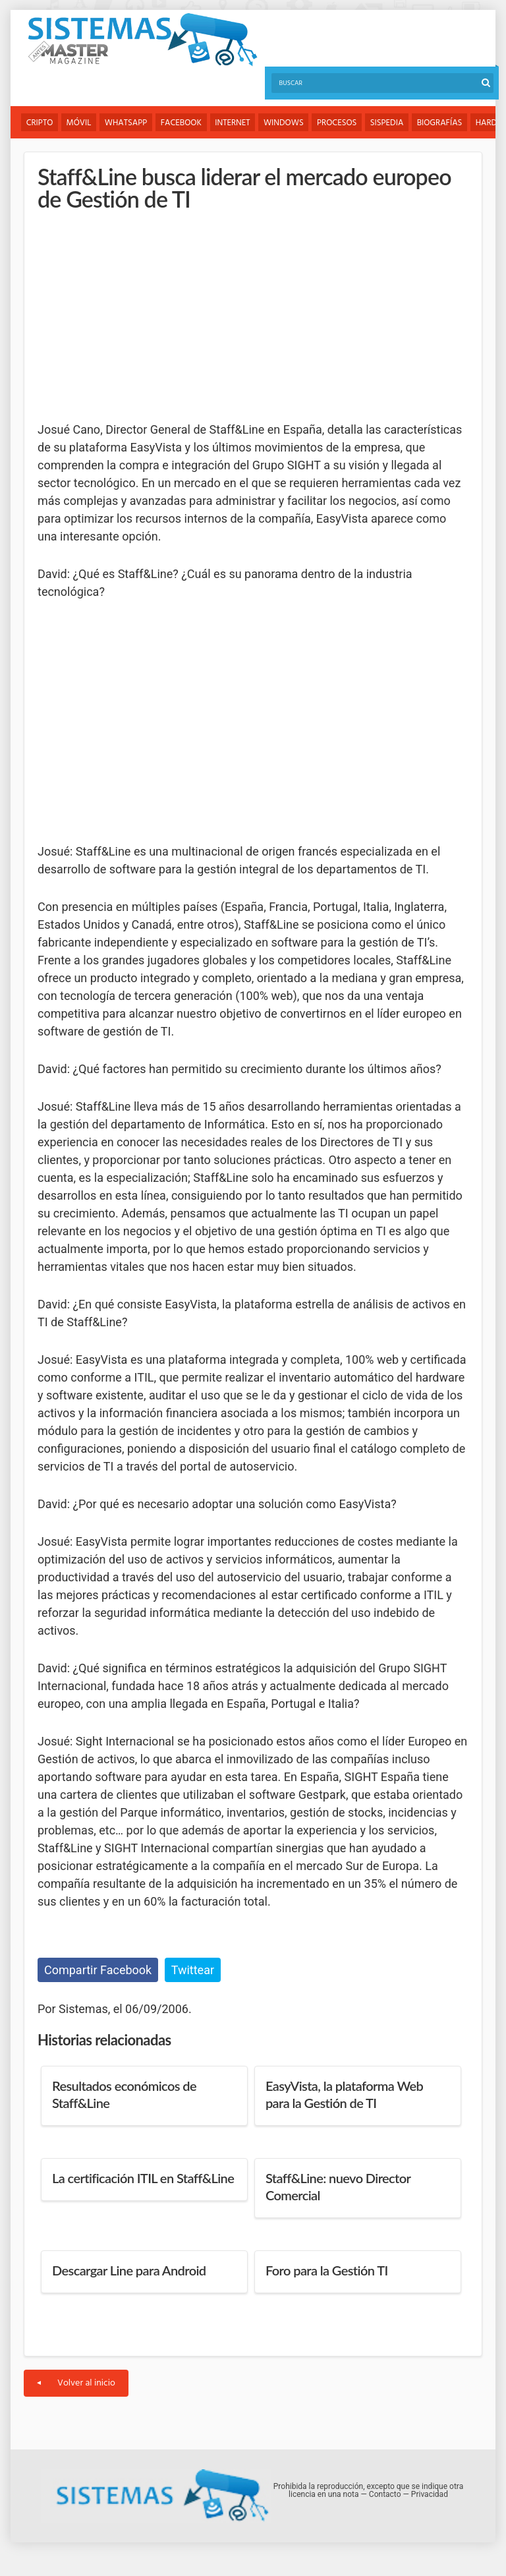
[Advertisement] (136, 315)
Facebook (182, 123)
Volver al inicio (76, 2383)
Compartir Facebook (98, 1970)
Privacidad (429, 2495)
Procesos (340, 123)
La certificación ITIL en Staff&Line (143, 2178)
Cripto (39, 123)
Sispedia (390, 123)
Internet (234, 123)
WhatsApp (127, 123)
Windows (286, 123)
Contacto (385, 2495)
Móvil (79, 123)
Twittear (192, 1970)
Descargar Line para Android (129, 2271)
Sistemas (142, 40)
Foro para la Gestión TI (327, 2271)
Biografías (443, 123)
